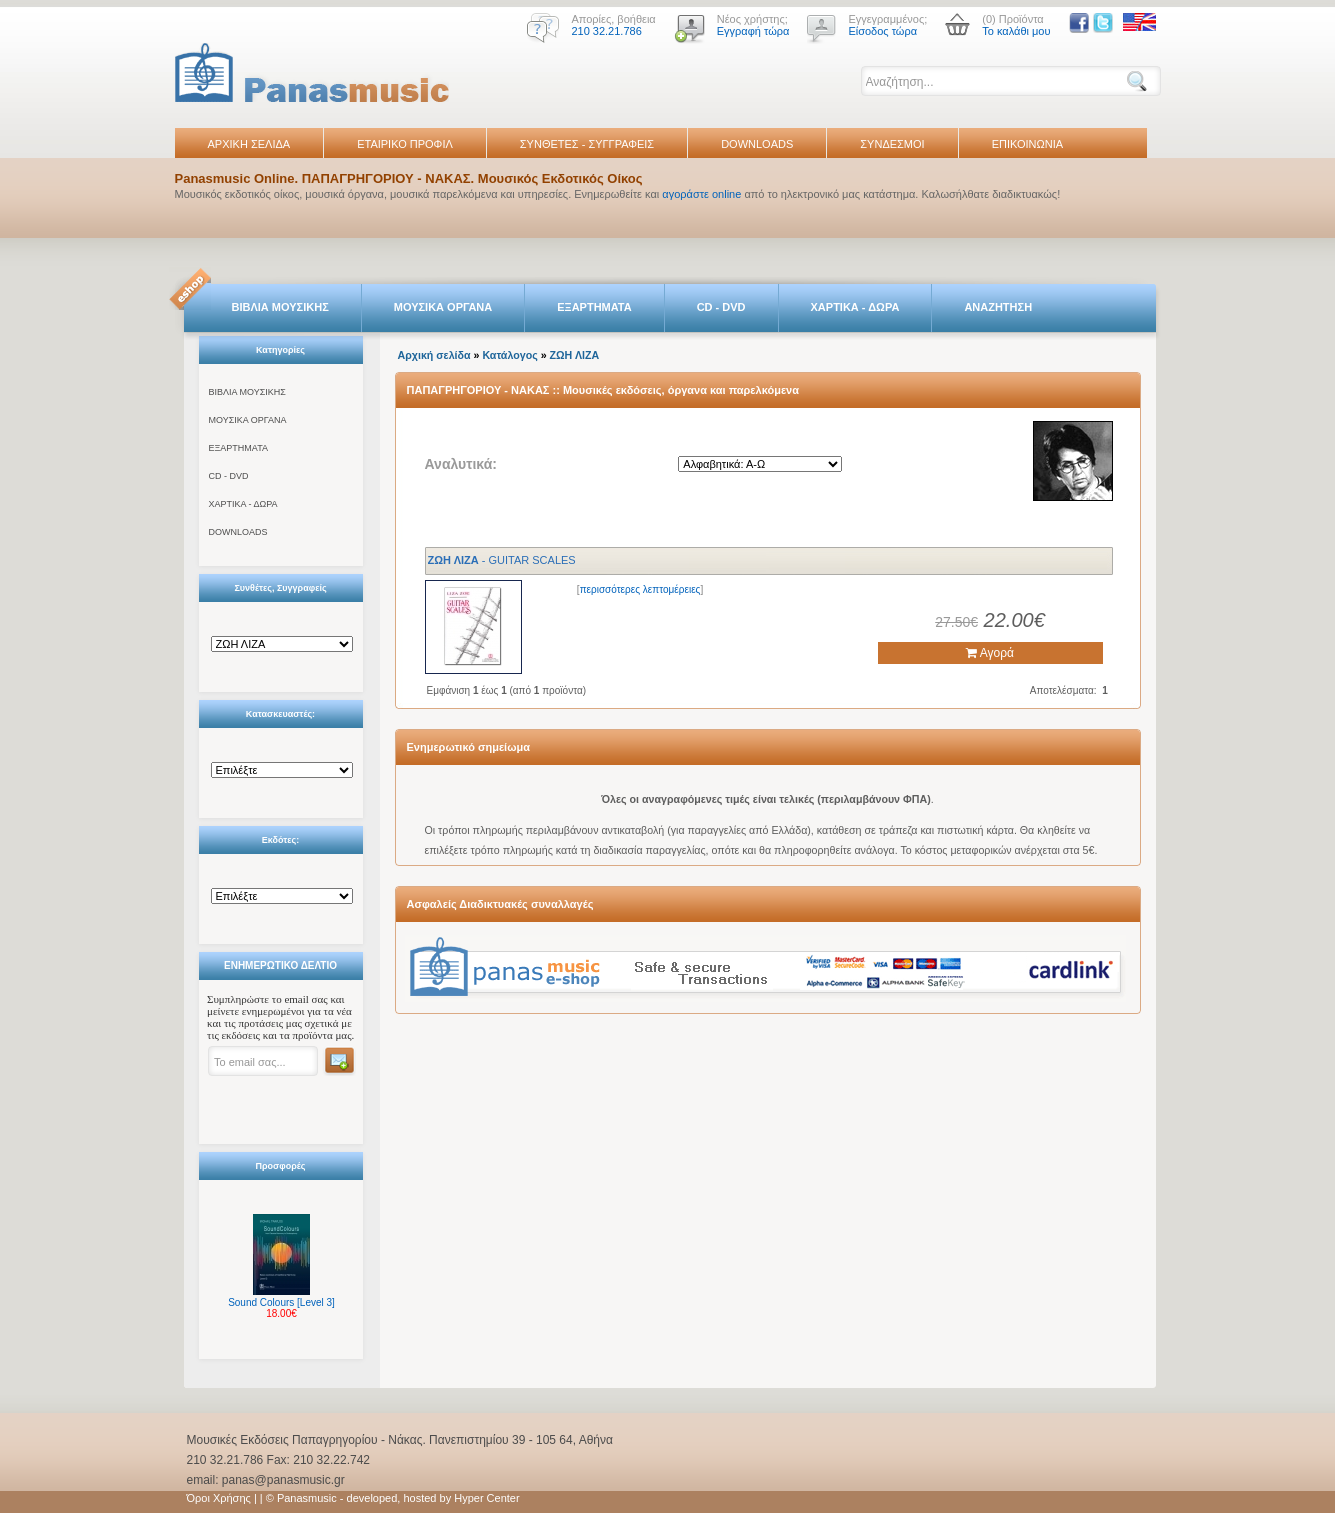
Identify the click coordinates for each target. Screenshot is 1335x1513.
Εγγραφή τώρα (753, 31)
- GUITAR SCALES (502, 560)
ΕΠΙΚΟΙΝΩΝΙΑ (1027, 144)
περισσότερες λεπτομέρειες (640, 589)
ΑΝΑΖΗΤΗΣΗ (998, 307)
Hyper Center (486, 1498)
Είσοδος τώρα (882, 31)
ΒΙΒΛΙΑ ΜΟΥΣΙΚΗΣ (280, 307)
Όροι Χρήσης (219, 1498)
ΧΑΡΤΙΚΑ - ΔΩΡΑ (855, 307)
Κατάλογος (509, 355)
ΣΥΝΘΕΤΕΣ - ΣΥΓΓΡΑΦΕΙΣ (587, 144)
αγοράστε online (701, 194)
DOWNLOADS (757, 144)
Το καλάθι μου (1016, 31)
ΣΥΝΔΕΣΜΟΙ (892, 144)
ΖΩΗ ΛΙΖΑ (575, 355)
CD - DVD (721, 307)
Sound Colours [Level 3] (281, 1302)
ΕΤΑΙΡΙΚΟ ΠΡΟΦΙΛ (405, 144)
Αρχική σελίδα (434, 355)
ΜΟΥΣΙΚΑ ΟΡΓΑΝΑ (443, 307)
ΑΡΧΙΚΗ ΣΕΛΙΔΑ (249, 144)
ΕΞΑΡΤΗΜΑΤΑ (594, 307)
